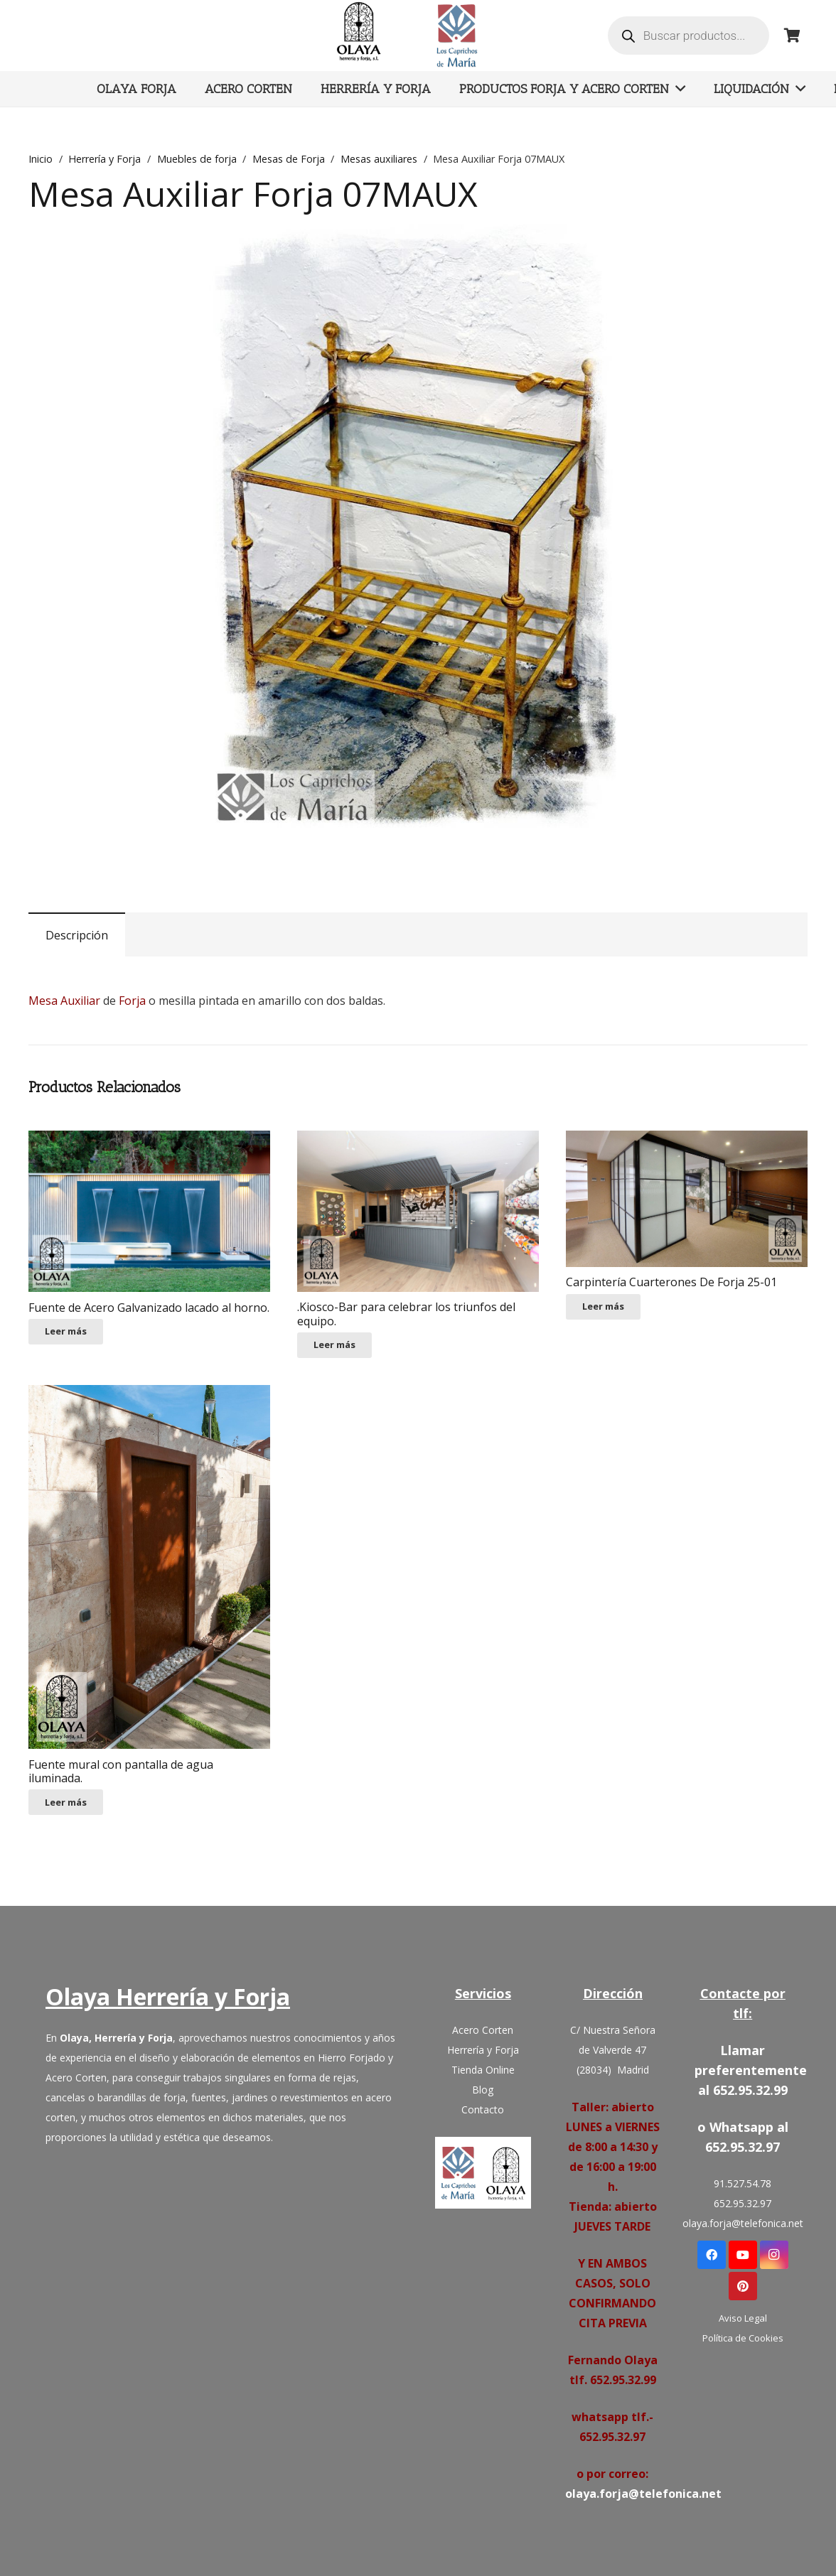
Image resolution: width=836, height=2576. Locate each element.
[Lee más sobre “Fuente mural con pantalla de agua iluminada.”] (65, 1802)
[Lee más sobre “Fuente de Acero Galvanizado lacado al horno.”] (65, 1331)
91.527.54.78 (742, 2183)
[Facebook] (711, 2255)
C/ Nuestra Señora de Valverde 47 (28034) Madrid (612, 2049)
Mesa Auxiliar (64, 1000)
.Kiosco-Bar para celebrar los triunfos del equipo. (406, 1313)
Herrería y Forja (104, 159)
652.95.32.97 (742, 2203)
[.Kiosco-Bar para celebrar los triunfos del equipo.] (418, 1211)
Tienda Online (483, 2069)
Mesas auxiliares (379, 159)
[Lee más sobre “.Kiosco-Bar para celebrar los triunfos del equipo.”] (334, 1345)
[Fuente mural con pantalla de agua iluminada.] (149, 1566)
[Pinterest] (743, 2286)
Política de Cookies (742, 2338)
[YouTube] (743, 2255)
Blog (482, 2089)
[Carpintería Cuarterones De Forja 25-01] (687, 1198)
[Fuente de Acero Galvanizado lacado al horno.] (149, 1211)
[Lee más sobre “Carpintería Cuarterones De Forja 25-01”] (603, 1307)
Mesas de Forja (288, 159)
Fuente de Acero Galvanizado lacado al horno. (148, 1307)
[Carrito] (792, 35)
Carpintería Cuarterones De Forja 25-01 (671, 1282)
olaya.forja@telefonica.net (643, 2493)
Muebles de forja (197, 159)
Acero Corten (482, 2030)
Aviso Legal (743, 2318)
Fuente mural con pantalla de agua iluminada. (120, 1771)
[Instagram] (774, 2255)
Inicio (40, 159)
